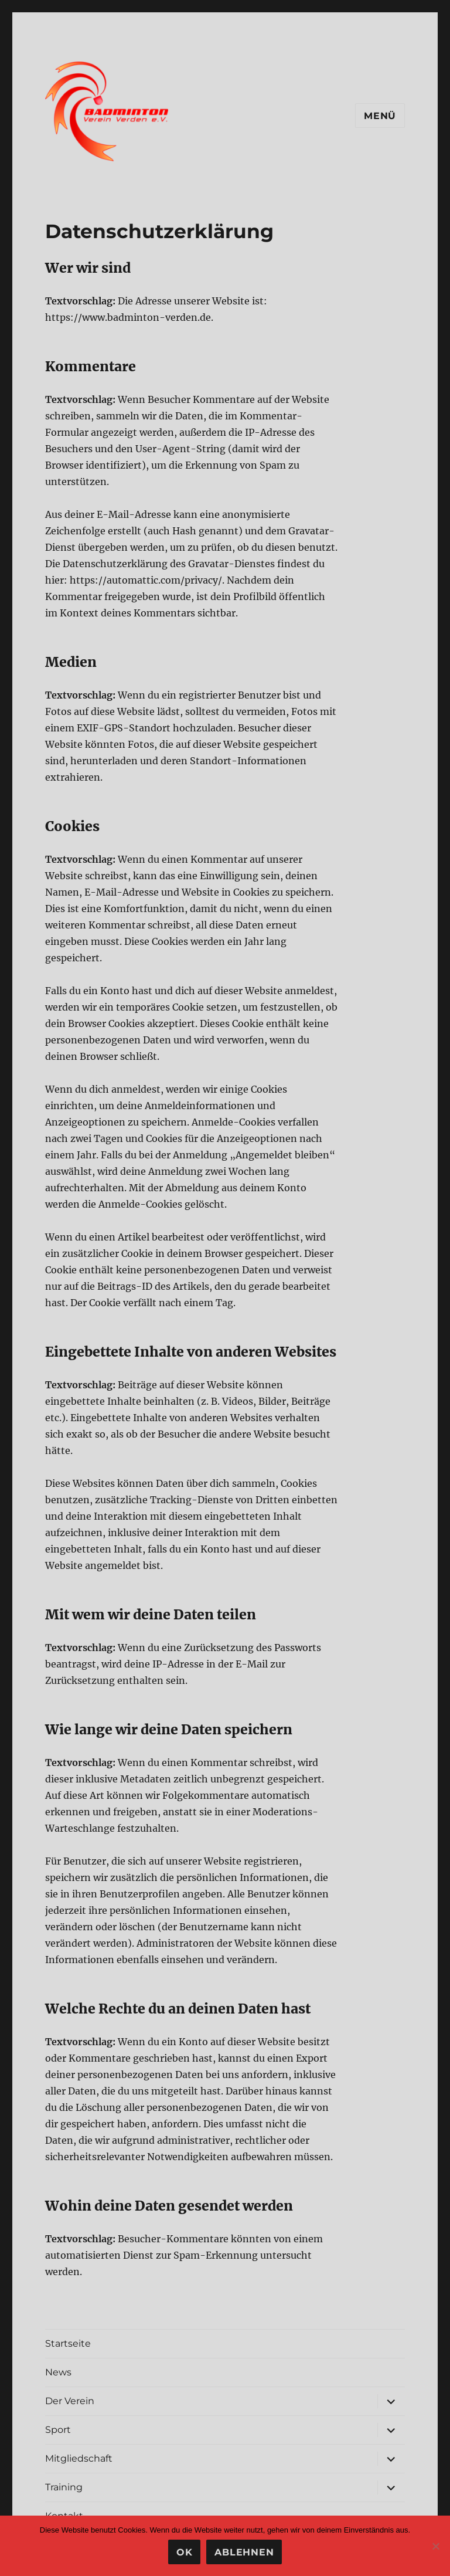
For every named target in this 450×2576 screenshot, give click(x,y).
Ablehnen (244, 2552)
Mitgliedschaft (78, 2458)
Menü (380, 115)
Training (64, 2487)
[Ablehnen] (435, 2546)
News (58, 2372)
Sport (58, 2429)
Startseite (68, 2343)
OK (184, 2552)
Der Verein (69, 2400)
